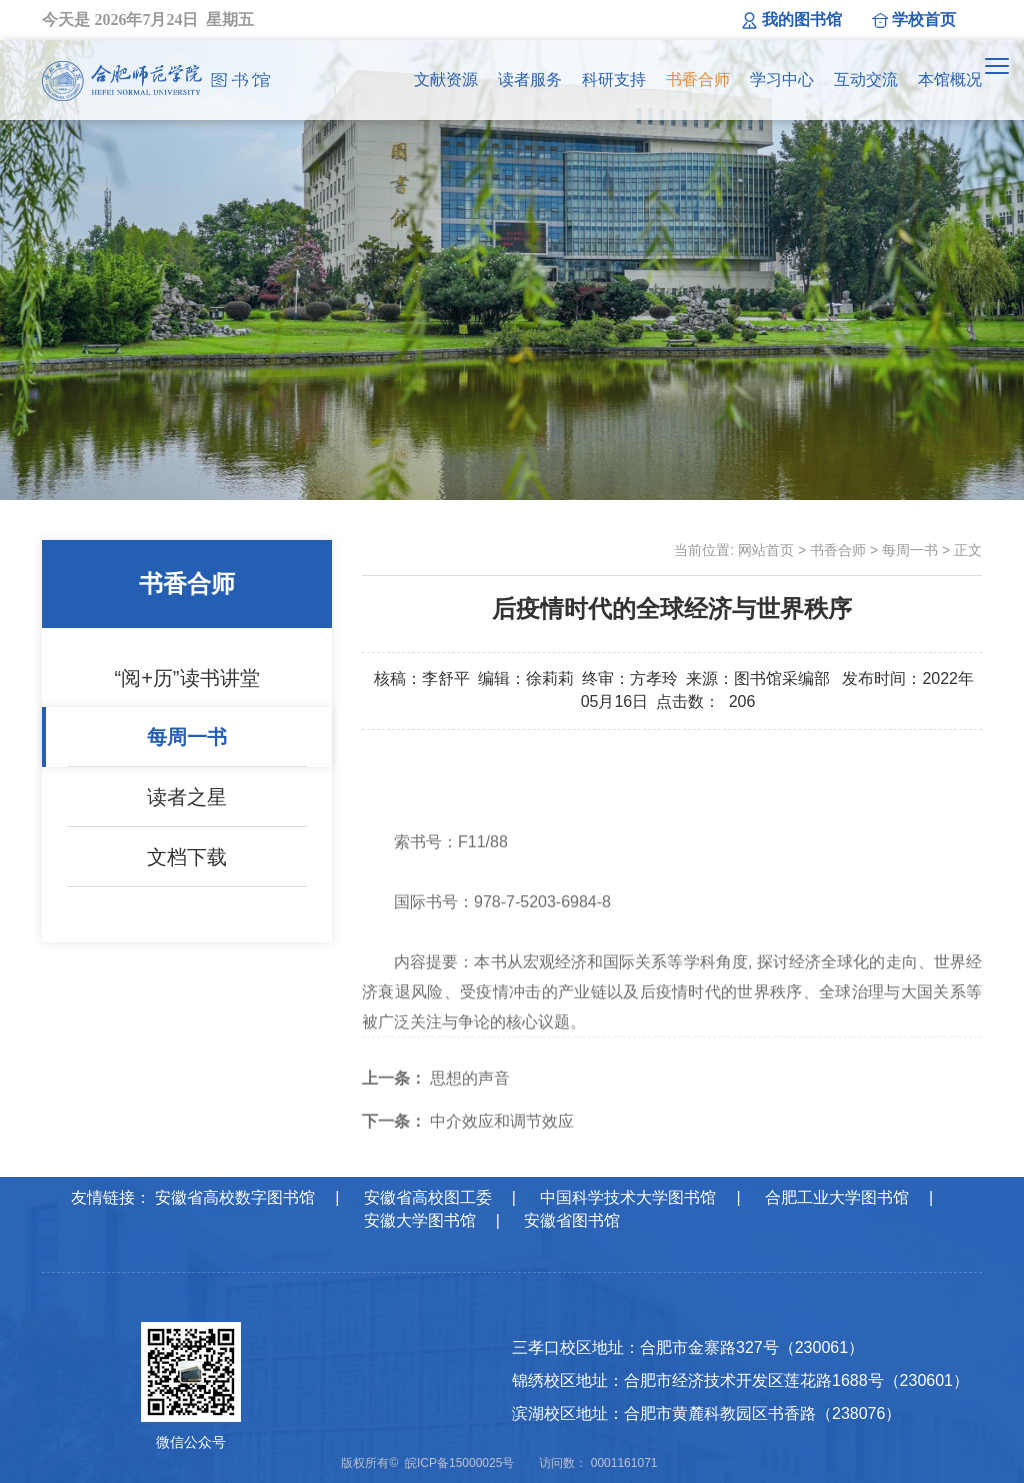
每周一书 (187, 737)
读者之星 (187, 797)
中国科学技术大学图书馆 (628, 1197)
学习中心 (782, 79)
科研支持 (614, 79)
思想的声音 (436, 1101)
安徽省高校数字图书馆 (235, 1197)
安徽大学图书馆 (420, 1220)
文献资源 (446, 79)
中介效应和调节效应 (468, 1144)
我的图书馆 (802, 19)
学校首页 (924, 19)
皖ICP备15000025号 (459, 1463)
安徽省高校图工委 (428, 1197)
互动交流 (866, 79)
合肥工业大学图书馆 (837, 1197)
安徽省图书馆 (572, 1220)
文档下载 (187, 857)
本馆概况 (950, 79)
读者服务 (530, 79)
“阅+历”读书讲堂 (187, 678)
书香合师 (698, 79)
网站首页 (766, 550)
